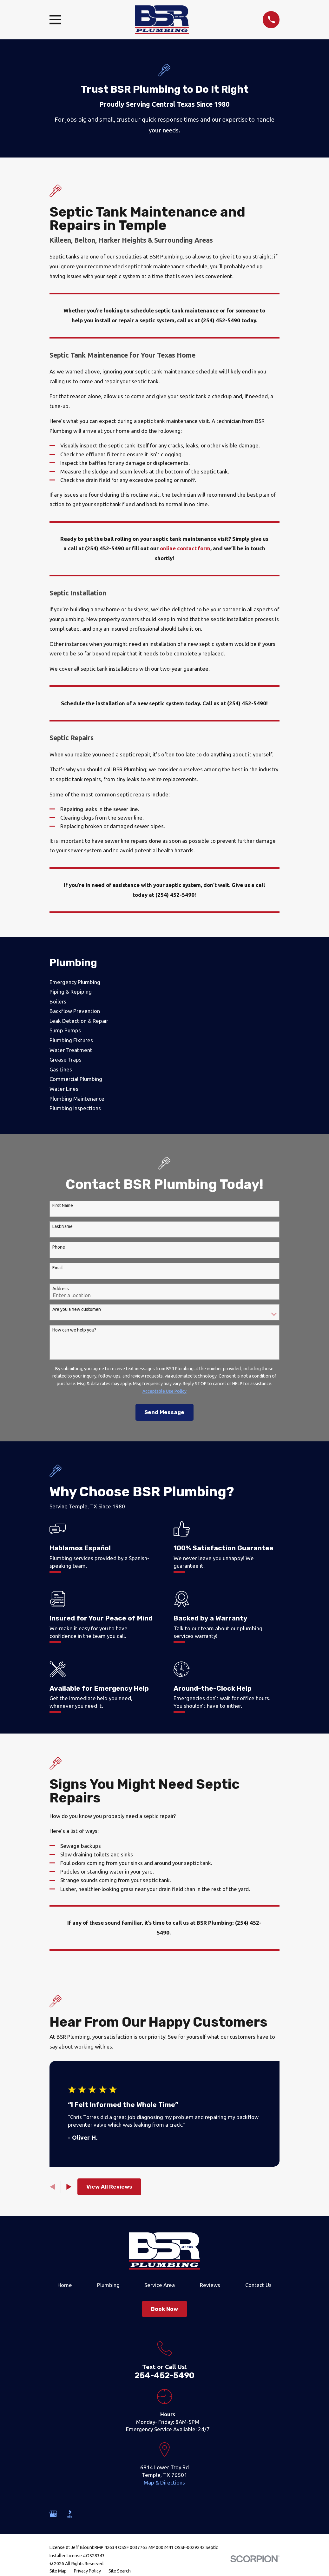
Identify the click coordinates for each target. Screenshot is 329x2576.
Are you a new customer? (77, 1309)
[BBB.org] (70, 2514)
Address (60, 1288)
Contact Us (258, 2285)
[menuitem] (164, 982)
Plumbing (108, 2285)
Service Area (159, 2285)
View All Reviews (109, 2187)
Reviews (210, 2285)
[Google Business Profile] (53, 2514)
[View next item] (69, 2187)
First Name (62, 1205)
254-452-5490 (164, 2375)
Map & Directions (164, 2482)
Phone (58, 1247)
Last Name (62, 1226)
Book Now (164, 2309)
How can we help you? (74, 1329)
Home (64, 2285)
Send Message (164, 1412)
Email (57, 1267)
